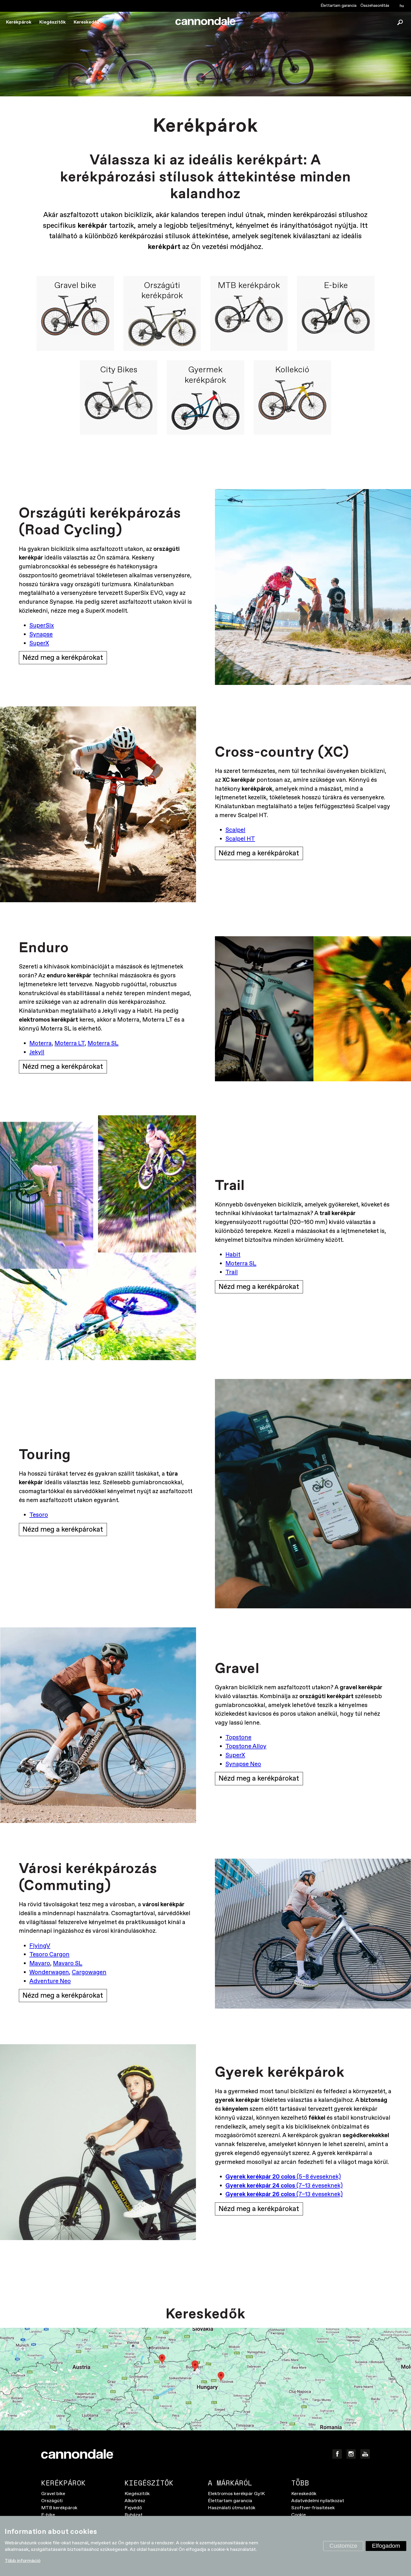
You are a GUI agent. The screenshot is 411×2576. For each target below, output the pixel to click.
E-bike (336, 286)
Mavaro (39, 1964)
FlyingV (39, 1947)
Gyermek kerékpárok (205, 375)
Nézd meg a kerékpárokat (63, 658)
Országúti (52, 2502)
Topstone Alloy (245, 1747)
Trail (231, 1273)
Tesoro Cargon (49, 1955)
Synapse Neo (243, 1765)
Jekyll (36, 1053)
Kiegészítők (52, 22)
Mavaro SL (67, 1964)
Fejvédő (133, 2509)
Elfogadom (386, 2545)
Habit (232, 1255)
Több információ (22, 2561)
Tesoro (38, 1516)
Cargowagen (89, 1973)
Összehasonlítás (374, 5)
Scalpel (235, 830)
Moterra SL (103, 1044)
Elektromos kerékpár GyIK (236, 2494)
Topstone (238, 1738)
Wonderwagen (49, 1973)
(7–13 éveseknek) (284, 2186)
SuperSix (41, 626)
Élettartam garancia (338, 5)
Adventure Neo (50, 1982)
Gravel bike (75, 286)
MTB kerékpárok (249, 286)
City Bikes (118, 370)
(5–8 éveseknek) (283, 2177)
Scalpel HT (240, 839)
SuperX (39, 643)
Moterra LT (70, 1044)
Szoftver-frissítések (313, 2509)
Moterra (40, 1044)
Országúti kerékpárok (162, 291)
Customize (343, 2545)
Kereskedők (87, 22)
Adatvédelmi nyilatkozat (317, 2502)
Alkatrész (135, 2502)
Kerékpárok (18, 22)
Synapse (41, 635)
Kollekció (292, 370)
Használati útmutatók (231, 2509)
